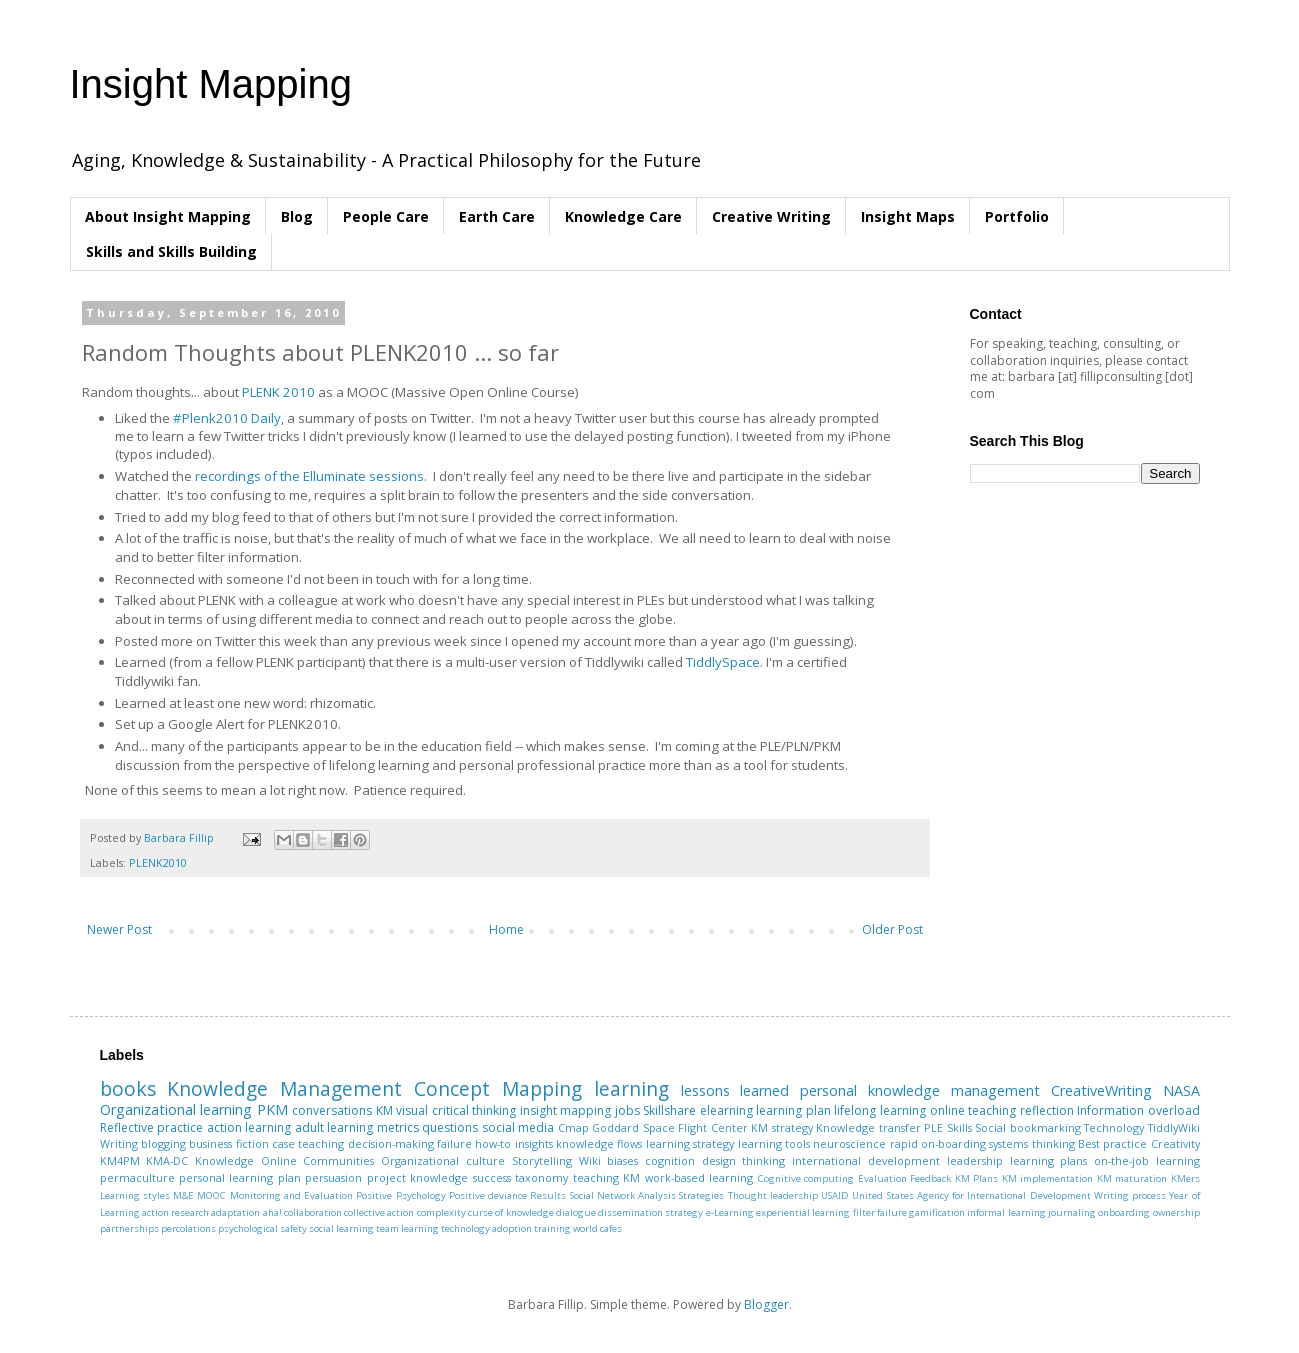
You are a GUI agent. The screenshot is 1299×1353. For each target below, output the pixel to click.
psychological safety (262, 1228)
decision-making (391, 1143)
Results (548, 1195)
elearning (726, 1110)
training (552, 1228)
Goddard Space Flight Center (670, 1127)
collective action (379, 1212)
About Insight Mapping (168, 216)
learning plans (1049, 1160)
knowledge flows (599, 1143)
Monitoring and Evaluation (292, 1195)
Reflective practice (152, 1127)
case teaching (308, 1143)
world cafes (597, 1228)
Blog (297, 216)
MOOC (211, 1195)
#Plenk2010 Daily (227, 418)
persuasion (333, 1177)
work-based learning (699, 1177)
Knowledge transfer (868, 1127)
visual (412, 1110)
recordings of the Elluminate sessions (309, 476)
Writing (119, 1143)
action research (175, 1212)
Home (506, 929)
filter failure (880, 1212)
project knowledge (417, 1177)
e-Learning (730, 1212)
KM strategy (782, 1127)
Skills (959, 1127)
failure (454, 1143)
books (128, 1088)
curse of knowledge (511, 1212)
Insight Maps (908, 216)
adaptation (235, 1212)
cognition (670, 1160)
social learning (341, 1228)
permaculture (137, 1177)
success (492, 1177)
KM (384, 1110)
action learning (249, 1127)
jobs (627, 1110)
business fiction (228, 1143)
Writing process (1130, 1195)
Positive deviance (488, 1195)
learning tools (774, 1143)
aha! (272, 1212)
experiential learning (803, 1212)
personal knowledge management (920, 1090)
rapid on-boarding (938, 1143)
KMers (1185, 1178)
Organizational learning (176, 1109)
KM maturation (1132, 1178)
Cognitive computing (806, 1178)
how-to (493, 1143)
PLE (933, 1127)
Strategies (701, 1195)
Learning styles (135, 1195)
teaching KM (606, 1177)
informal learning (1006, 1212)
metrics (398, 1127)
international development (866, 1160)
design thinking (744, 1160)
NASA (1181, 1090)
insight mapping (566, 1110)
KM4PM (120, 1160)
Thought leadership (773, 1195)
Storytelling (542, 1160)
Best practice (1112, 1143)
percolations (188, 1228)
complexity (441, 1212)
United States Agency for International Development (971, 1195)
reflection (1047, 1110)
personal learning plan (240, 1177)
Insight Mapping (211, 84)
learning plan (793, 1110)
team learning (407, 1228)
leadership (975, 1160)
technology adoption (486, 1228)
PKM (272, 1109)
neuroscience (849, 1143)
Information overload (1138, 1110)
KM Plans (976, 1178)
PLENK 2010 (278, 392)
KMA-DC (167, 1160)
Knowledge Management (284, 1088)
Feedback (930, 1178)
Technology (1114, 1127)
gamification (937, 1212)
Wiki (590, 1160)
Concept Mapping (498, 1088)
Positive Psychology (400, 1195)
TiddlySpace (723, 662)
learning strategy (690, 1143)
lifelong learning (880, 1110)
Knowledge (224, 1160)
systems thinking (1031, 1143)
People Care (386, 216)
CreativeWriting (1101, 1090)
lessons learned (735, 1090)
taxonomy (541, 1177)
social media (518, 1127)
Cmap (573, 1127)
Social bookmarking (1028, 1127)
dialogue (576, 1212)
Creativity (1175, 1143)
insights (534, 1143)
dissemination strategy (650, 1212)
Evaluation (882, 1178)
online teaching (973, 1110)
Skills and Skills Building (171, 251)
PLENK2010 (158, 862)
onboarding (1124, 1212)
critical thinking (474, 1110)
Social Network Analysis (623, 1195)
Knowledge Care (623, 216)
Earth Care (497, 216)
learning (631, 1088)
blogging (163, 1143)
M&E (183, 1195)
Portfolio (1017, 216)
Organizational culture (443, 1160)
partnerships (129, 1228)
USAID (835, 1195)
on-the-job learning (1147, 1160)
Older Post (892, 929)
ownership (1176, 1212)
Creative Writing (771, 216)
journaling (1072, 1212)
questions (450, 1127)
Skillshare (669, 1110)
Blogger (766, 1304)
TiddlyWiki (1174, 1127)
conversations (332, 1110)
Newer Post (119, 929)
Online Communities (318, 1160)
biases (622, 1160)
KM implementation (1047, 1178)
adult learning (334, 1127)
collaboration (313, 1212)
